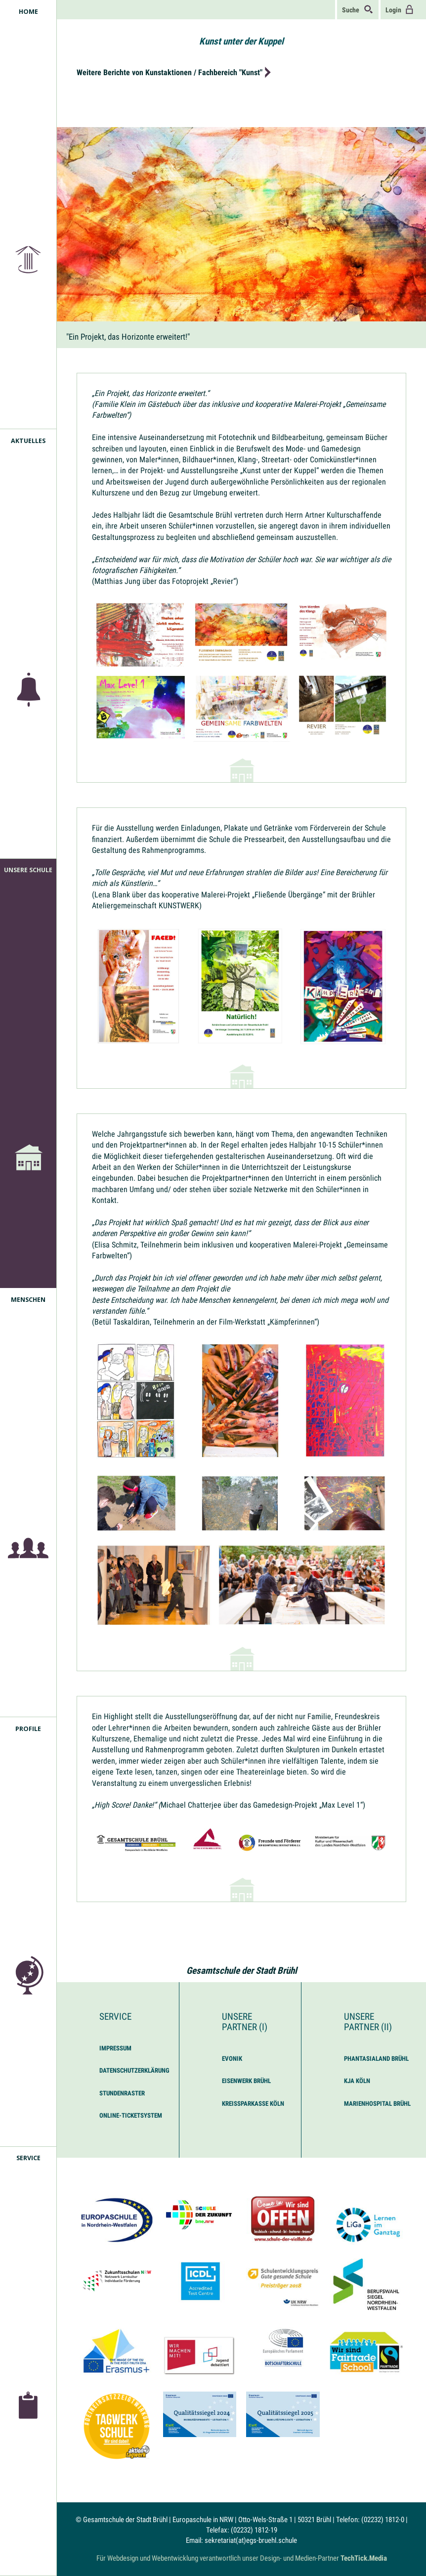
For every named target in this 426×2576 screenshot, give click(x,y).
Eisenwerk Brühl (246, 2081)
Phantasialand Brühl (376, 2058)
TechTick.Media (364, 2558)
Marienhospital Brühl (377, 2103)
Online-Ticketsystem (130, 2115)
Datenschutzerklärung (134, 2070)
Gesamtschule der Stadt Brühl (241, 1970)
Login (399, 9)
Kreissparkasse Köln (253, 2103)
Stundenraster (122, 2093)
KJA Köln (357, 2081)
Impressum (115, 2048)
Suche (358, 9)
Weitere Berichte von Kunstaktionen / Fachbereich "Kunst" (169, 72)
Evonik (232, 2058)
